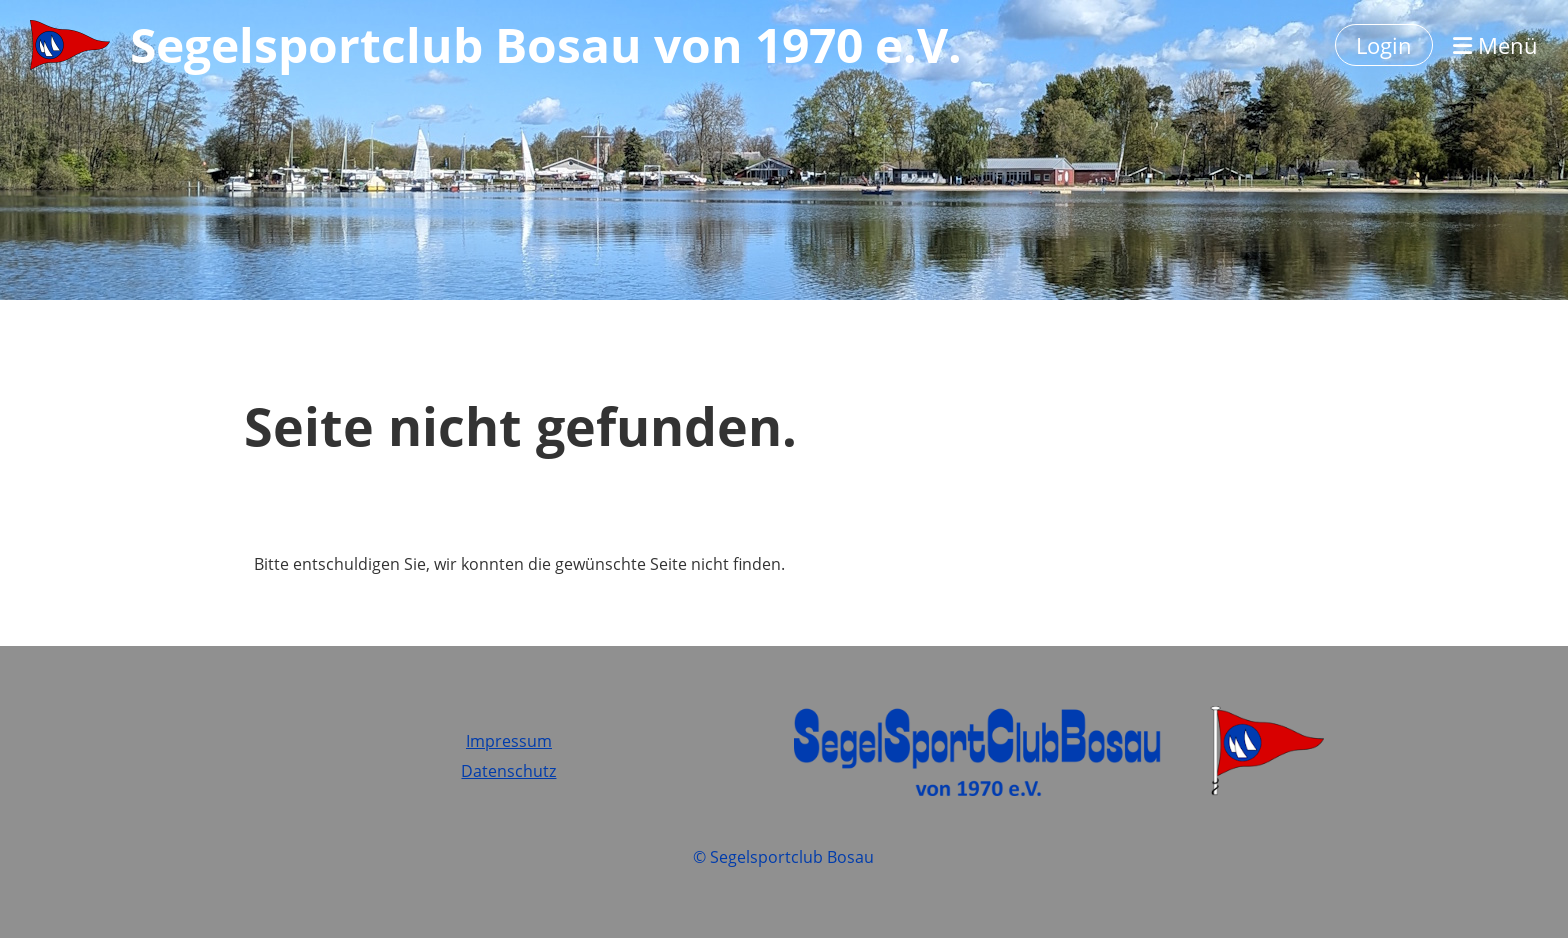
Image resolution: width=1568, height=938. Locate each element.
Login (1384, 45)
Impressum (509, 741)
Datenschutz (508, 771)
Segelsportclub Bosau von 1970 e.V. (546, 44)
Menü (1495, 45)
